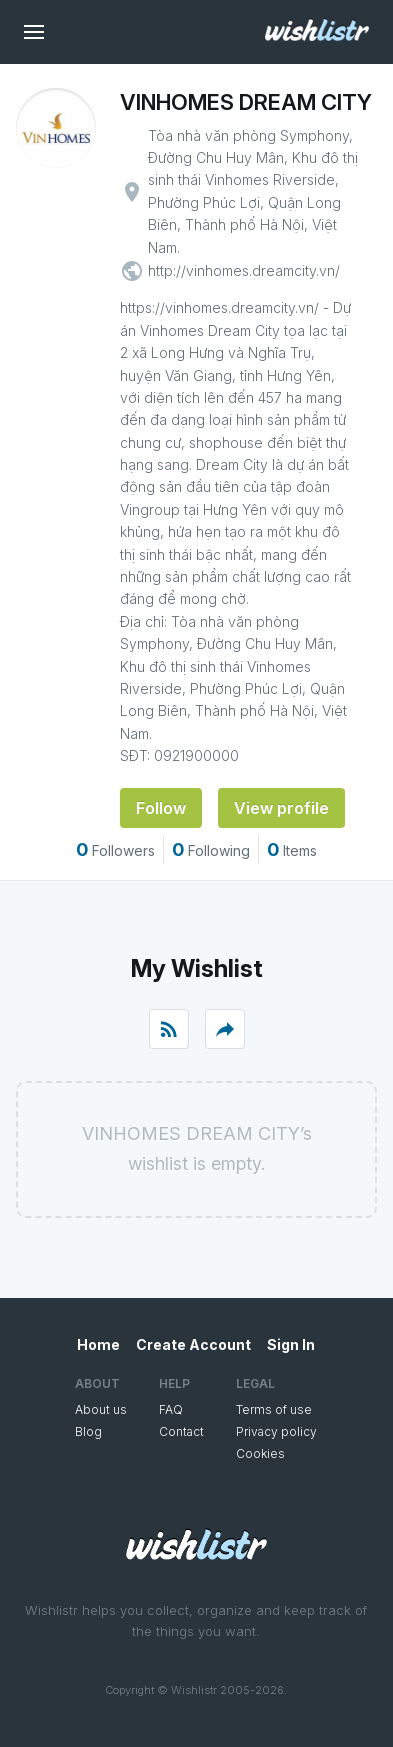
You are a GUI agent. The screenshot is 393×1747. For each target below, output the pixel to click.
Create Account (193, 1344)
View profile (281, 808)
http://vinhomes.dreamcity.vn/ (244, 270)
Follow (161, 808)
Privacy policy (276, 1431)
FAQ (171, 1409)
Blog (88, 1431)
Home (98, 1344)
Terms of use (274, 1409)
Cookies (260, 1453)
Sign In (291, 1344)
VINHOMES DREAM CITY (246, 102)
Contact (181, 1431)
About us (101, 1409)
